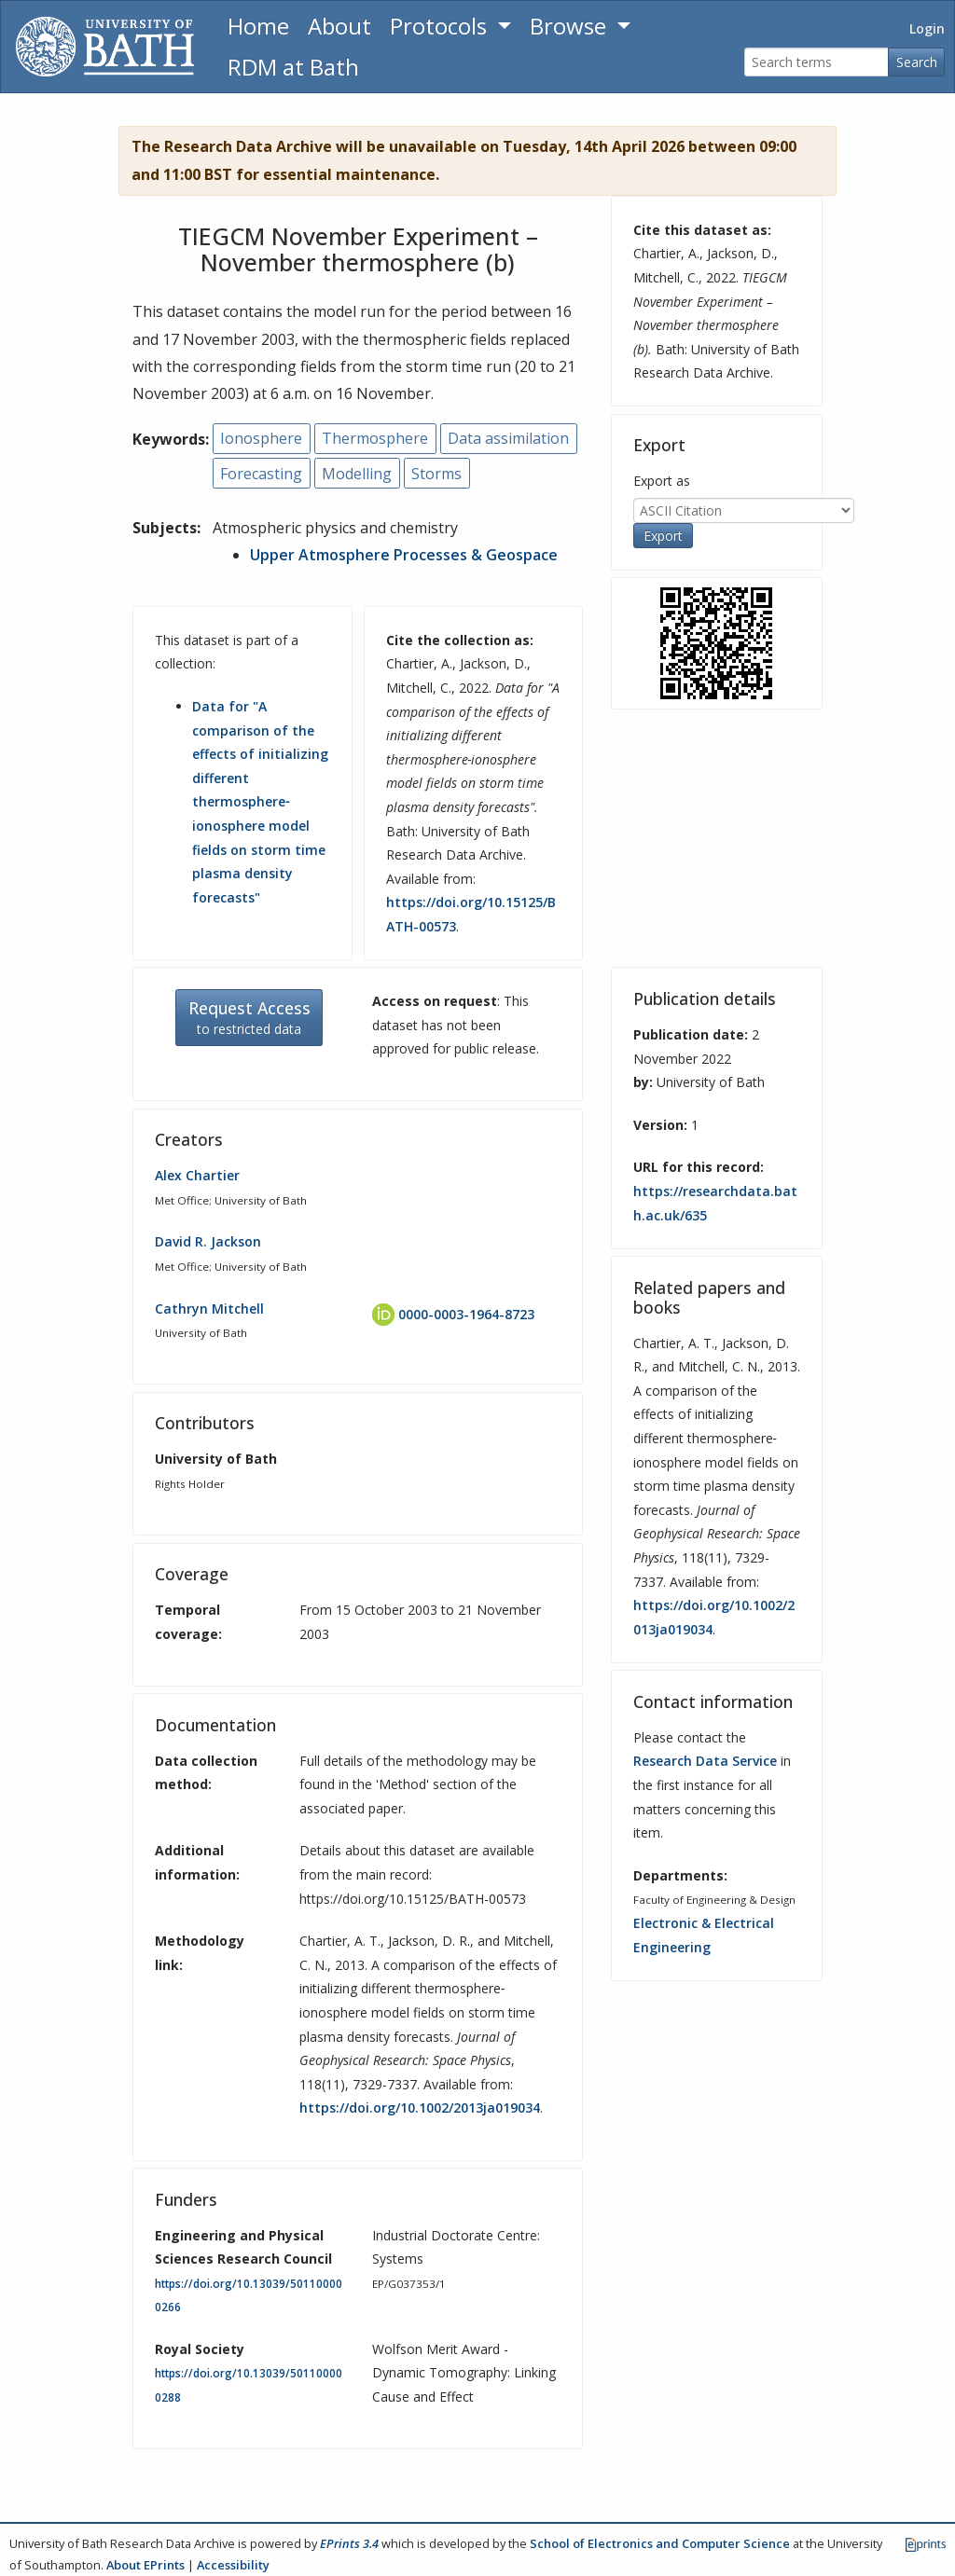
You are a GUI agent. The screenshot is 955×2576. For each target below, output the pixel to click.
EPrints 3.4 (349, 2543)
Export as (661, 480)
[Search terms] (816, 62)
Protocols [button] (441, 25)
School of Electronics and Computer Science (660, 2543)
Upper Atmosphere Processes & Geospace (404, 554)
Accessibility (233, 2564)
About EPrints (145, 2564)
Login (927, 28)
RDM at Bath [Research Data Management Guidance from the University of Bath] (293, 66)
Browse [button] (571, 25)
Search (916, 62)
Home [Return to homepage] (258, 25)
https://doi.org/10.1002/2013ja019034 (419, 2107)
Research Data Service (705, 1761)
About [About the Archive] (339, 25)
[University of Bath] (105, 46)
